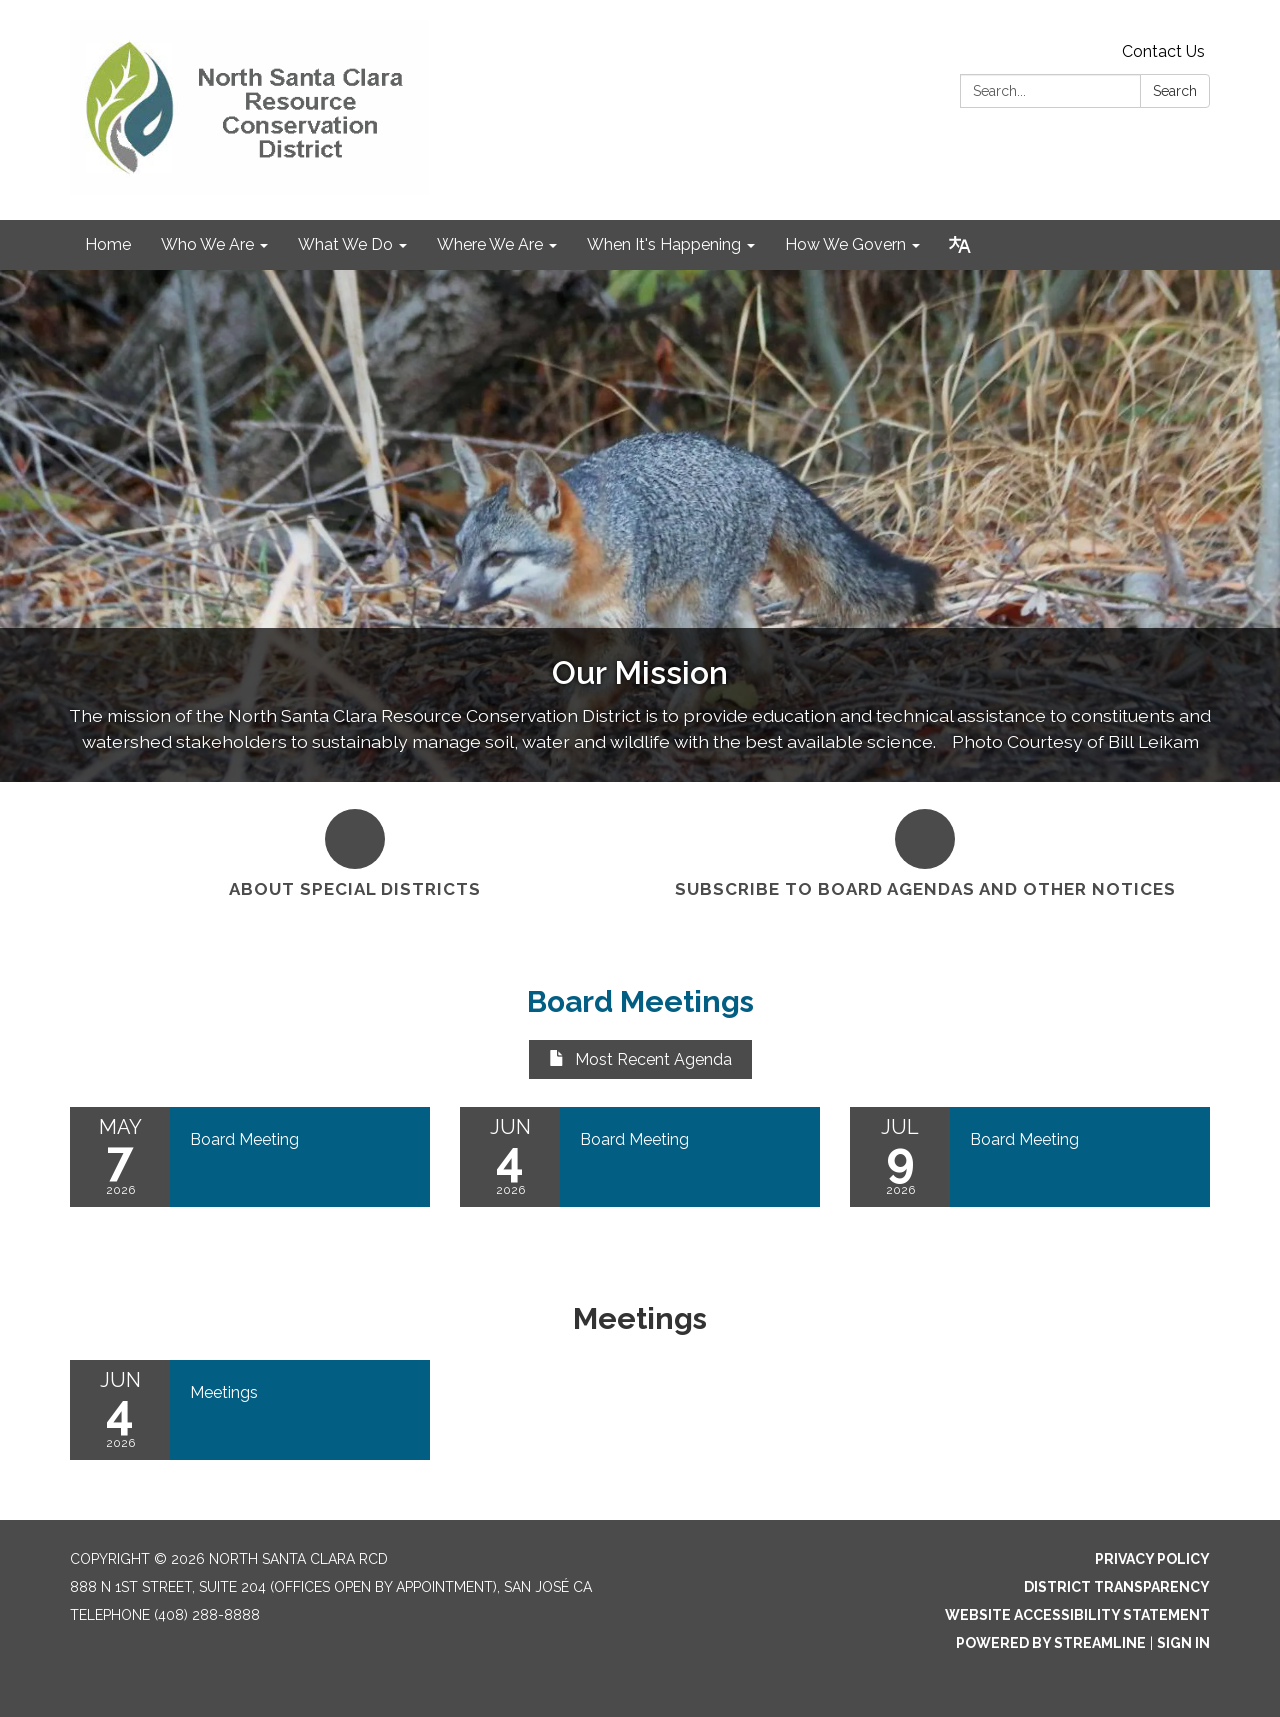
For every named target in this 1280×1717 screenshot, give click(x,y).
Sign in (1183, 1643)
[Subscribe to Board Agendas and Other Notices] (925, 851)
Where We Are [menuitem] (490, 244)
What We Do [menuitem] (345, 244)
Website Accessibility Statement (1077, 1615)
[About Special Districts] (355, 851)
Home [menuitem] (108, 244)
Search (1175, 91)
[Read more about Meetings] (250, 1410)
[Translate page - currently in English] (960, 245)
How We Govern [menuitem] (845, 244)
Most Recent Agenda (640, 1059)
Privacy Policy (1152, 1559)
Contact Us (1163, 51)
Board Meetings (640, 1001)
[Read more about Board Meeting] (250, 1157)
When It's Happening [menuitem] (664, 244)
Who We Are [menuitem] (207, 244)
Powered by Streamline (1051, 1643)
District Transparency (1117, 1587)
